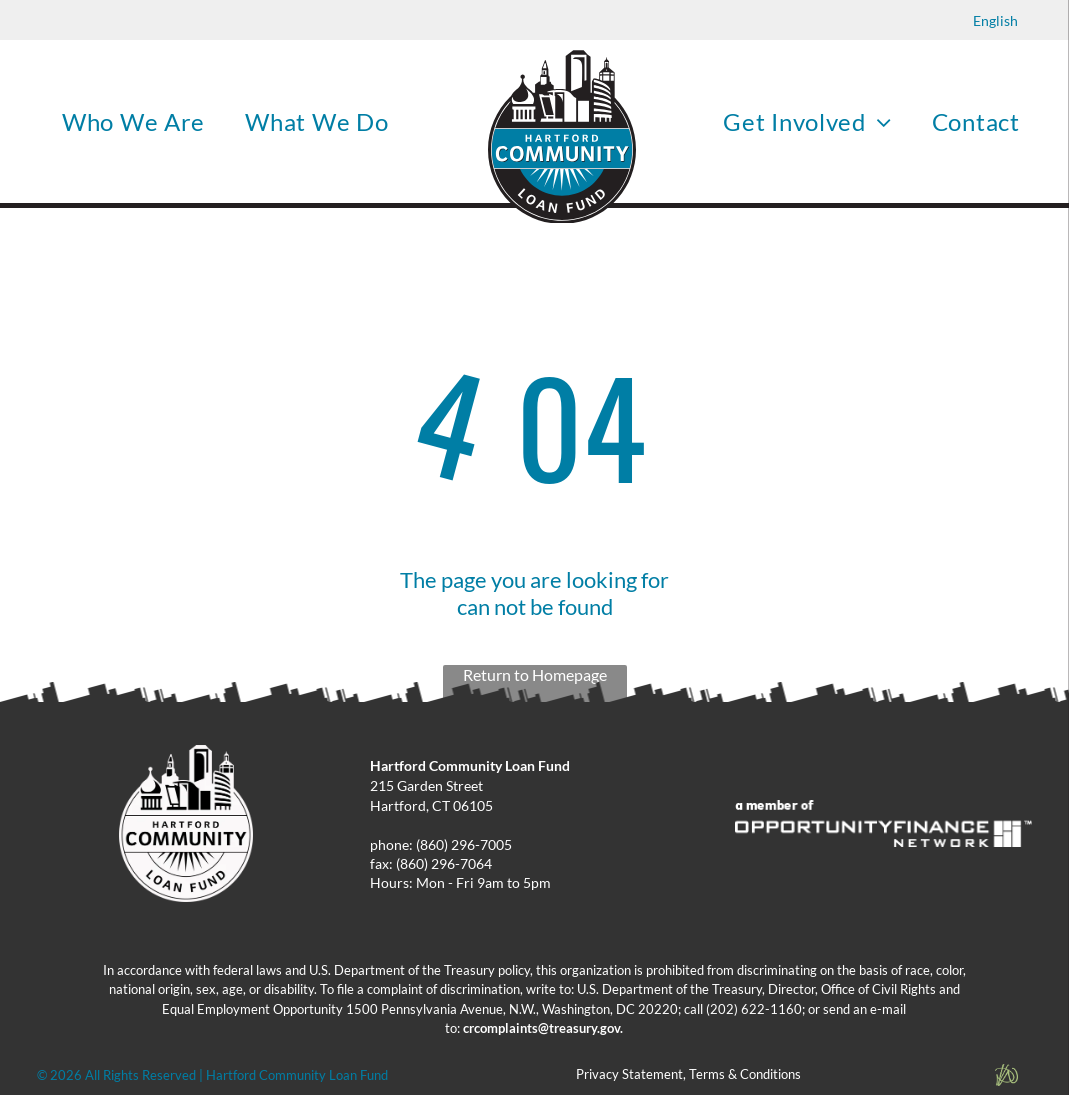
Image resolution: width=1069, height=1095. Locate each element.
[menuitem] (133, 121)
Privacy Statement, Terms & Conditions (688, 1074)
